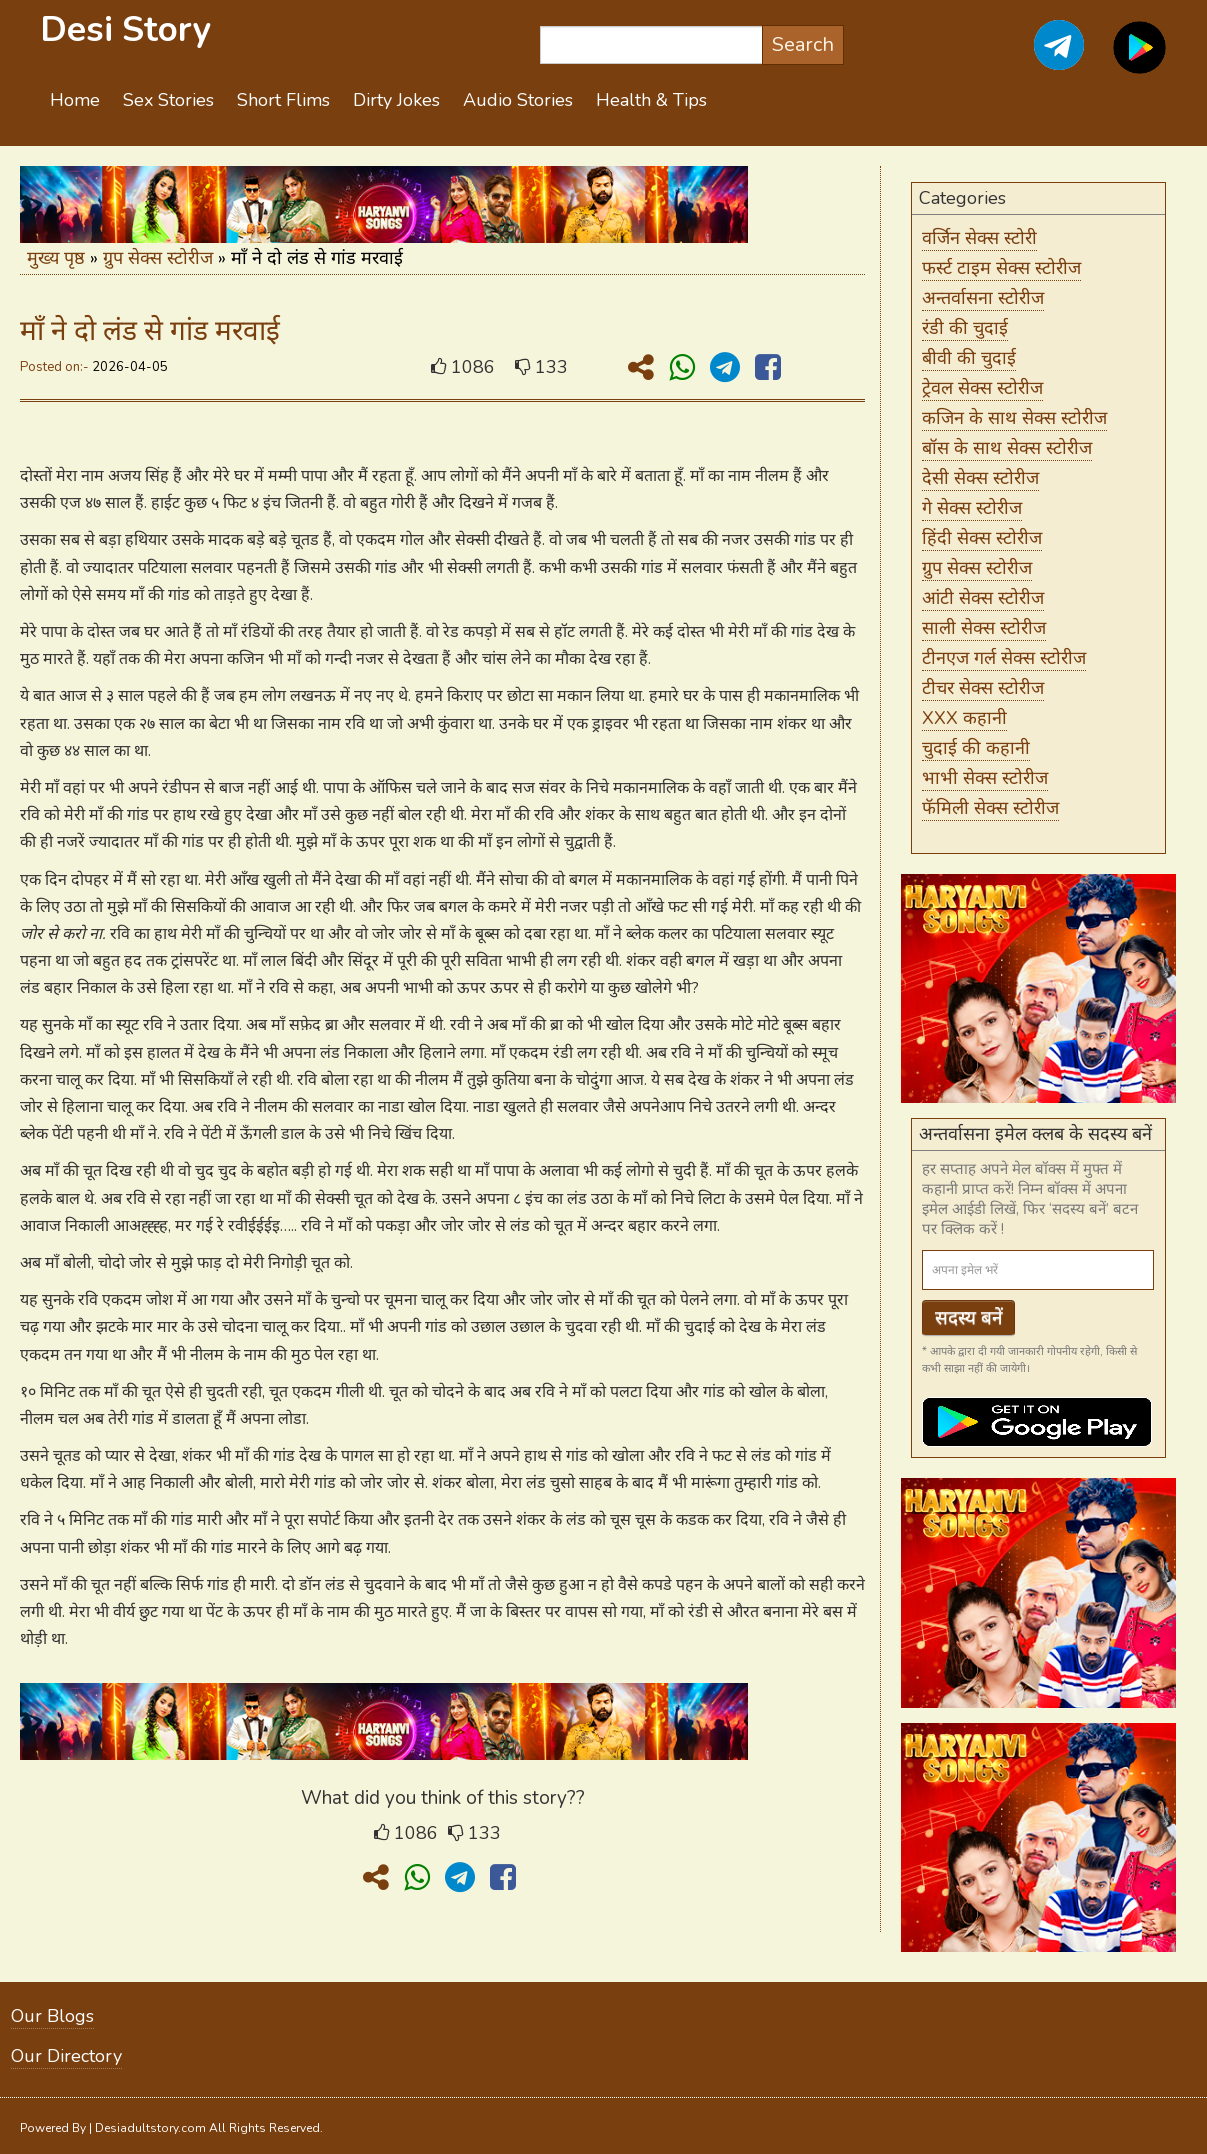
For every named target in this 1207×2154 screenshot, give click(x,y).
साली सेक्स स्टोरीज (984, 628)
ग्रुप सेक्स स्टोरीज (158, 258)
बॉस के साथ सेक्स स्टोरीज (1007, 448)
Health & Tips (651, 100)
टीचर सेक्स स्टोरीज (983, 688)
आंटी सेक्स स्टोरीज (983, 598)
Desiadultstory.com (150, 2128)
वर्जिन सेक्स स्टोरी (979, 238)
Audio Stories (518, 100)
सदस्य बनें (969, 1318)
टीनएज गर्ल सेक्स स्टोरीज (1004, 658)
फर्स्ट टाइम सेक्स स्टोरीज (1001, 268)
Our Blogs (52, 2016)
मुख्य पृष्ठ (56, 258)
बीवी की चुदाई (969, 358)
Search (803, 44)
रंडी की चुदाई (965, 328)
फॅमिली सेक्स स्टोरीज (990, 808)
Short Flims (283, 100)
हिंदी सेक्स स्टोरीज (982, 538)
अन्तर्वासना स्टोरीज (983, 298)
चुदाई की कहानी (976, 748)
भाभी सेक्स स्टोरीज (985, 778)
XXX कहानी (964, 718)
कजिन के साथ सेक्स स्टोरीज (1014, 418)
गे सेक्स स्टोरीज (972, 508)
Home (75, 100)
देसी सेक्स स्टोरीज (980, 478)
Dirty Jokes (396, 100)
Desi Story (125, 29)
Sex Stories (168, 100)
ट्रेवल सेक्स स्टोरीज (982, 388)
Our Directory (66, 2056)
